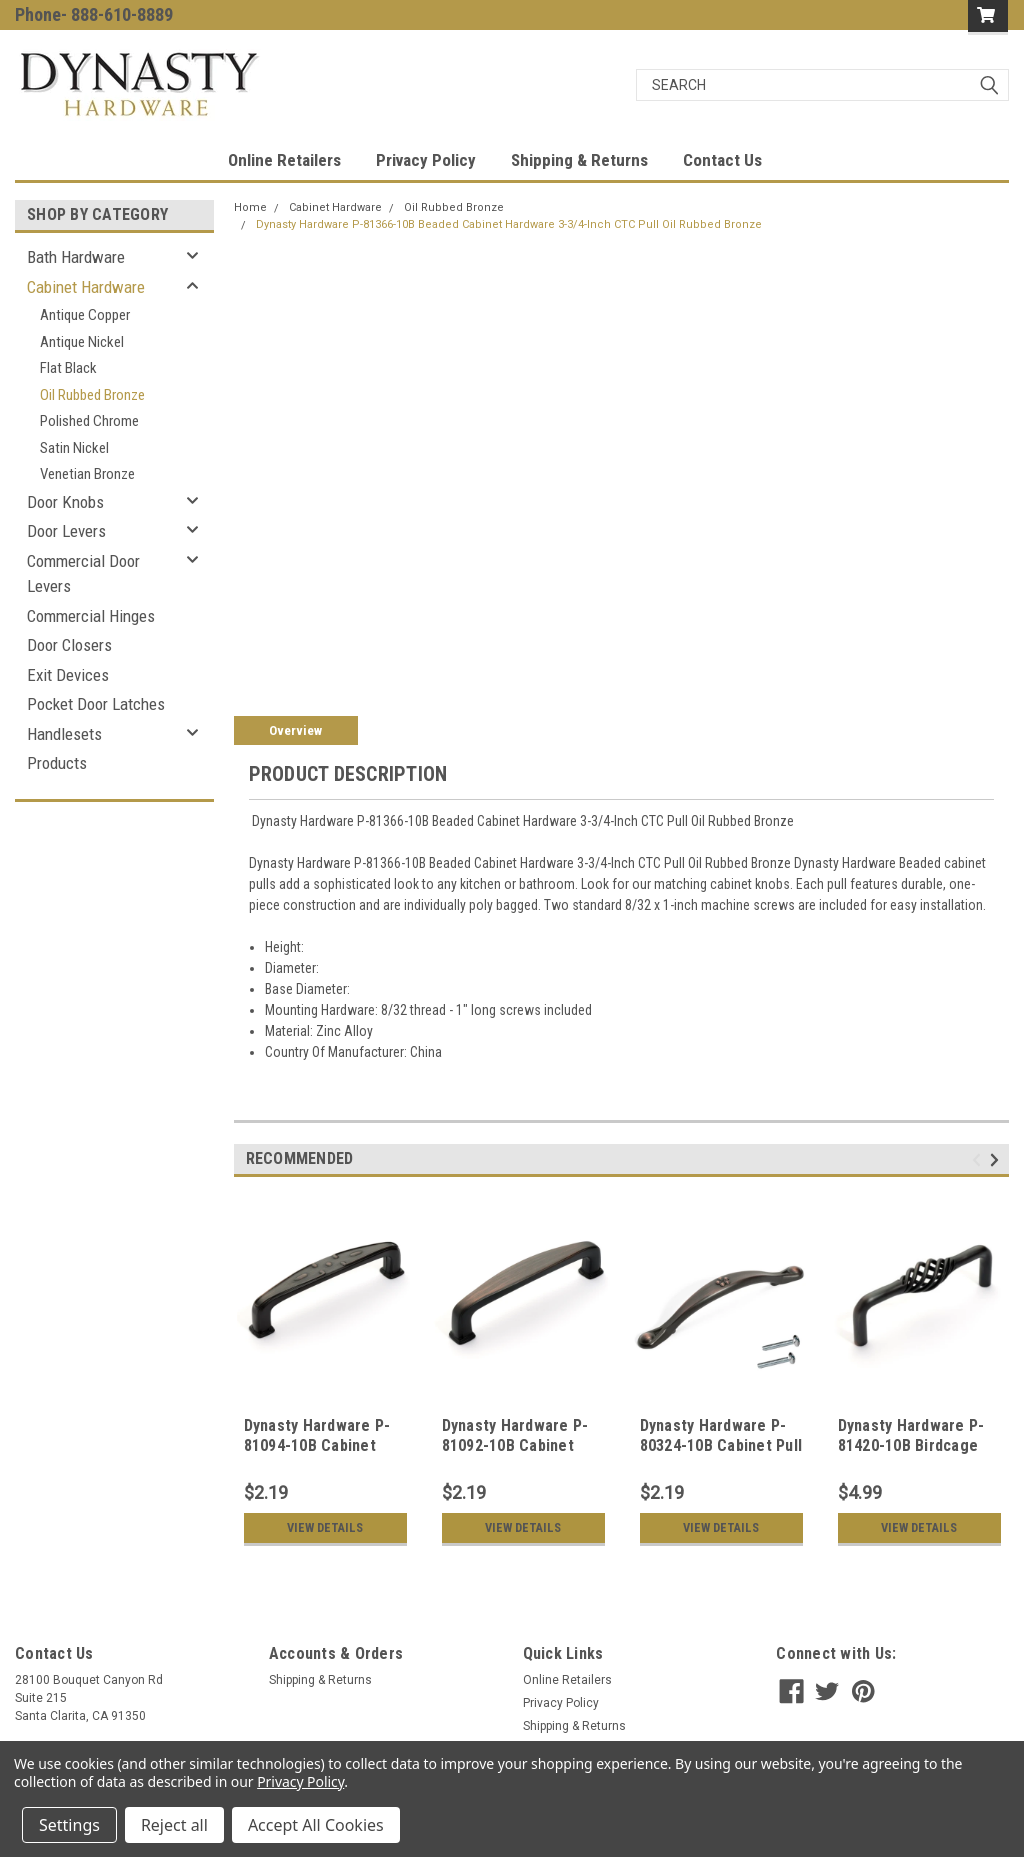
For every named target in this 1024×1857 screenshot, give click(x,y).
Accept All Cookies (316, 1825)
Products (57, 763)
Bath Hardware (76, 257)
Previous (979, 1160)
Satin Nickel (74, 448)
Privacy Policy (426, 160)
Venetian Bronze (87, 474)
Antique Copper (85, 315)
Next (997, 1160)
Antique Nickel (82, 342)
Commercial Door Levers (83, 574)
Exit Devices (68, 675)
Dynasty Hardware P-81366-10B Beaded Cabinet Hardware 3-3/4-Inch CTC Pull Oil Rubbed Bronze (509, 224)
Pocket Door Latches (96, 704)
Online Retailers (284, 160)
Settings (69, 1825)
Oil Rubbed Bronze (92, 395)
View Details (325, 1528)
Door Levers (66, 531)
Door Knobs (65, 502)
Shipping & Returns (579, 160)
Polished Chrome (89, 421)
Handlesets (64, 734)
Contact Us (722, 160)
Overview (295, 730)
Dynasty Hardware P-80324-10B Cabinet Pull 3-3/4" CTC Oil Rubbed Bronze (721, 1455)
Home (250, 207)
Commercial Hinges (91, 616)
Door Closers (69, 645)
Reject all (174, 1825)
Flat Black (68, 368)
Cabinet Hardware (86, 287)
